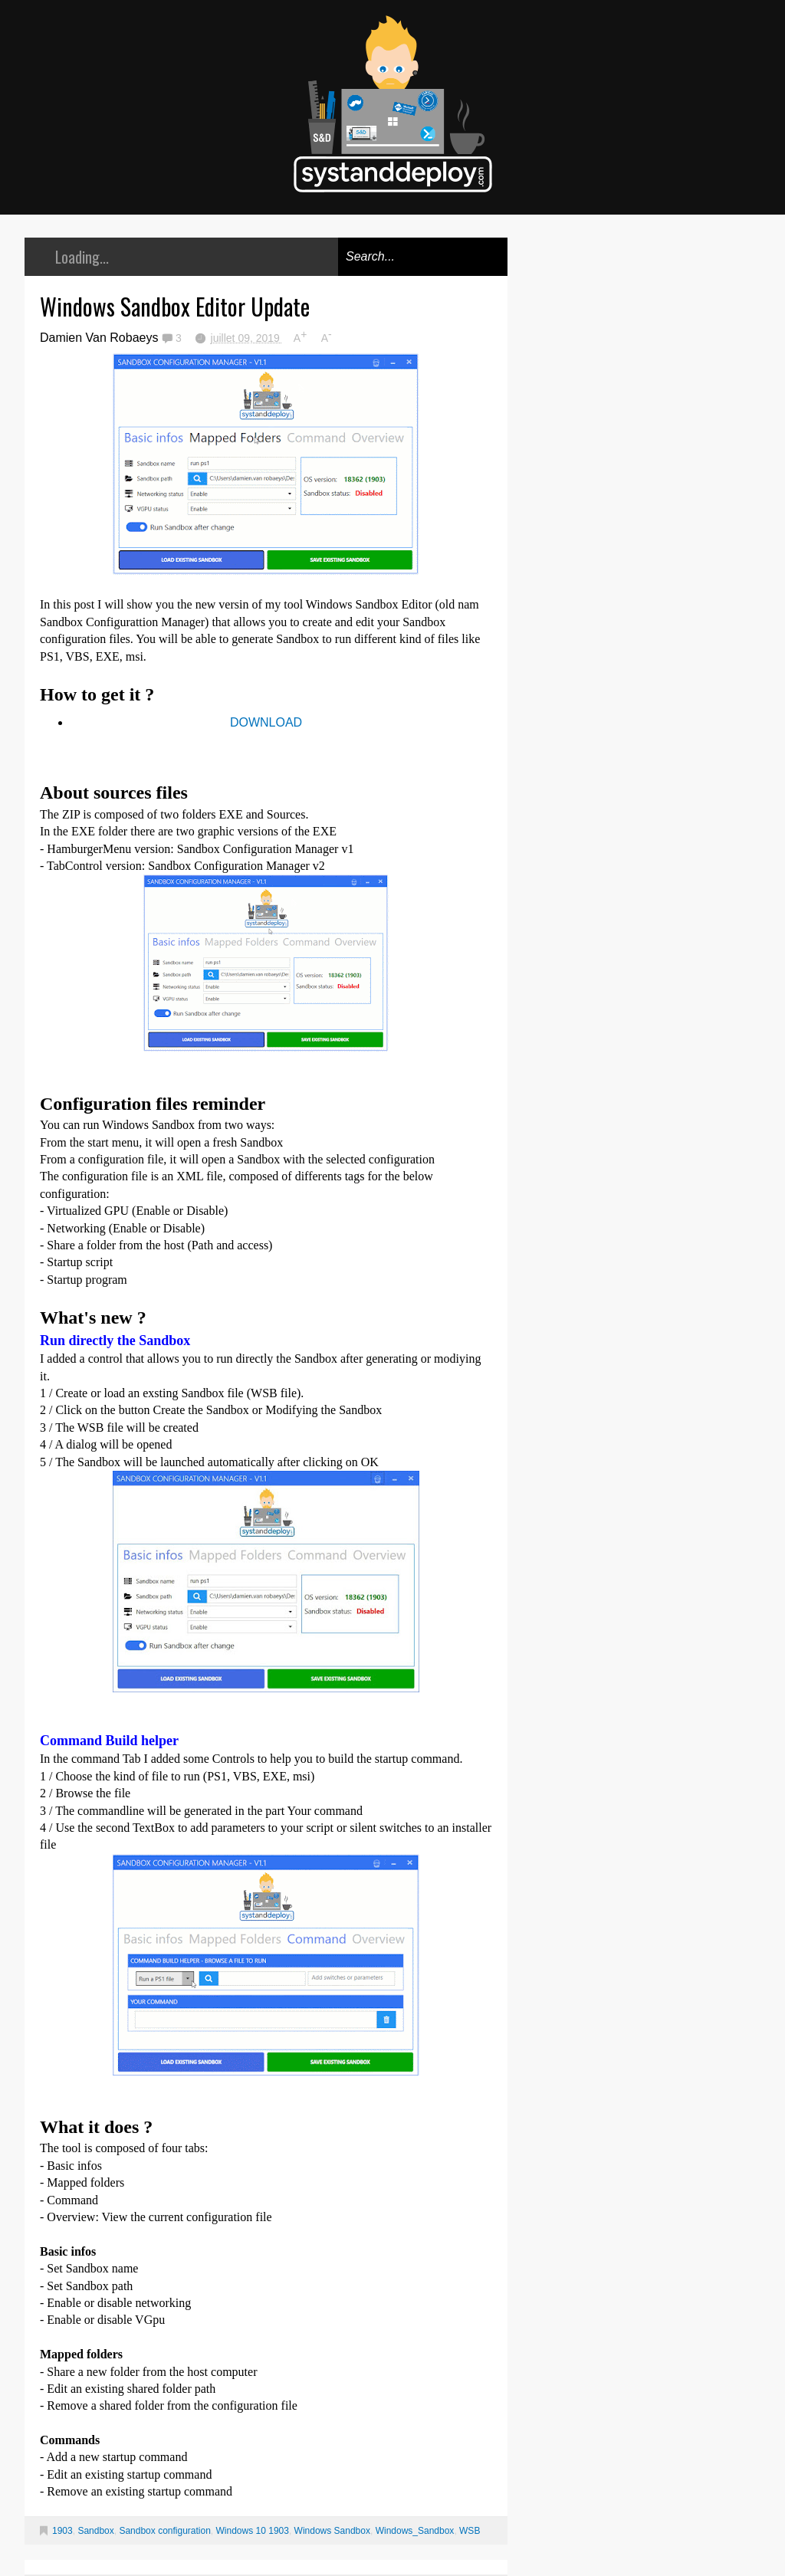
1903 (62, 2530)
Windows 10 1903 (252, 2530)
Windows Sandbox (332, 2530)
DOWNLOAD (266, 722)
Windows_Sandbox (415, 2530)
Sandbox (95, 2530)
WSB (469, 2530)
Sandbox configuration (164, 2530)
